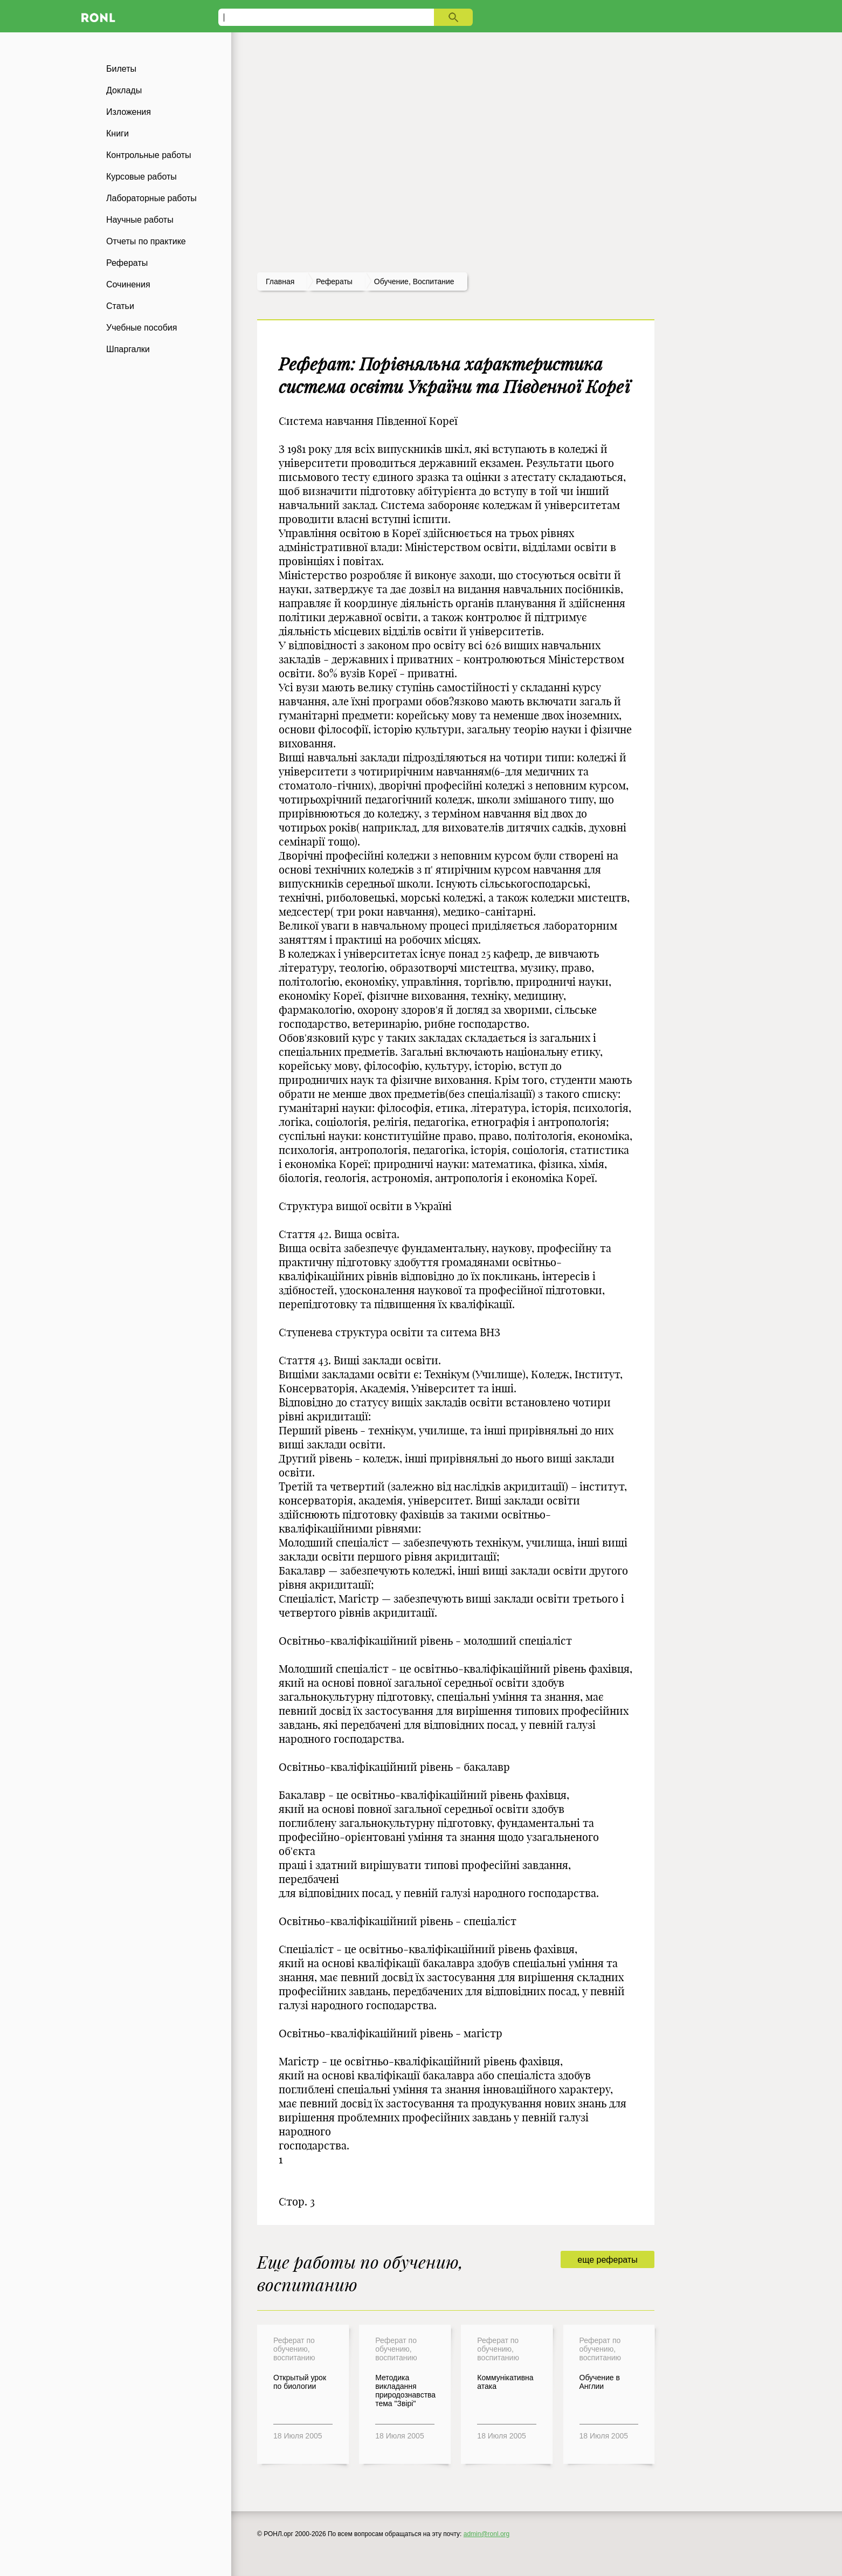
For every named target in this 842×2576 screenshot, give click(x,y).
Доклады (124, 90)
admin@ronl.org (487, 2534)
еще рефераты (607, 2259)
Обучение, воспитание (414, 281)
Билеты (121, 68)
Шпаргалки (128, 349)
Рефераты (127, 262)
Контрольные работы (148, 155)
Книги (117, 133)
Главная (280, 281)
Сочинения (128, 284)
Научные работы (140, 219)
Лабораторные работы (151, 198)
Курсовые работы (141, 176)
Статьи (120, 306)
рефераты (334, 281)
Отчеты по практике (146, 241)
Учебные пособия (141, 327)
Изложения (128, 111)
